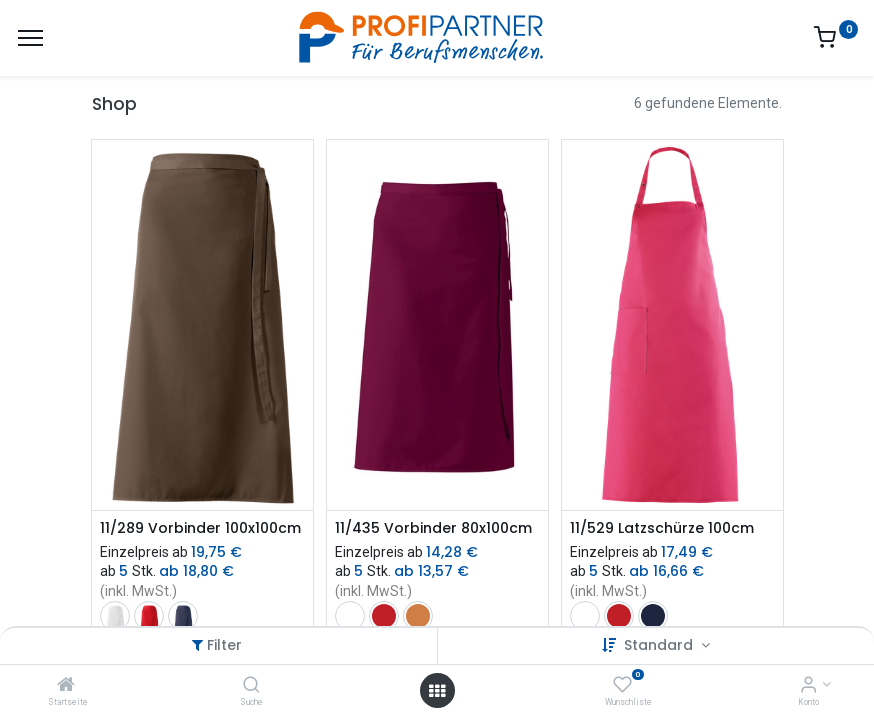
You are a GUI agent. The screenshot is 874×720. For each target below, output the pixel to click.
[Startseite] (66, 686)
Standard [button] (660, 645)
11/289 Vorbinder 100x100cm (200, 528)
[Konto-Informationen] (808, 686)
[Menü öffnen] (437, 691)
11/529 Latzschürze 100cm (662, 528)
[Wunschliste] (622, 686)
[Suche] (251, 686)
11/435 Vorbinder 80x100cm (433, 528)
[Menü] (30, 38)
